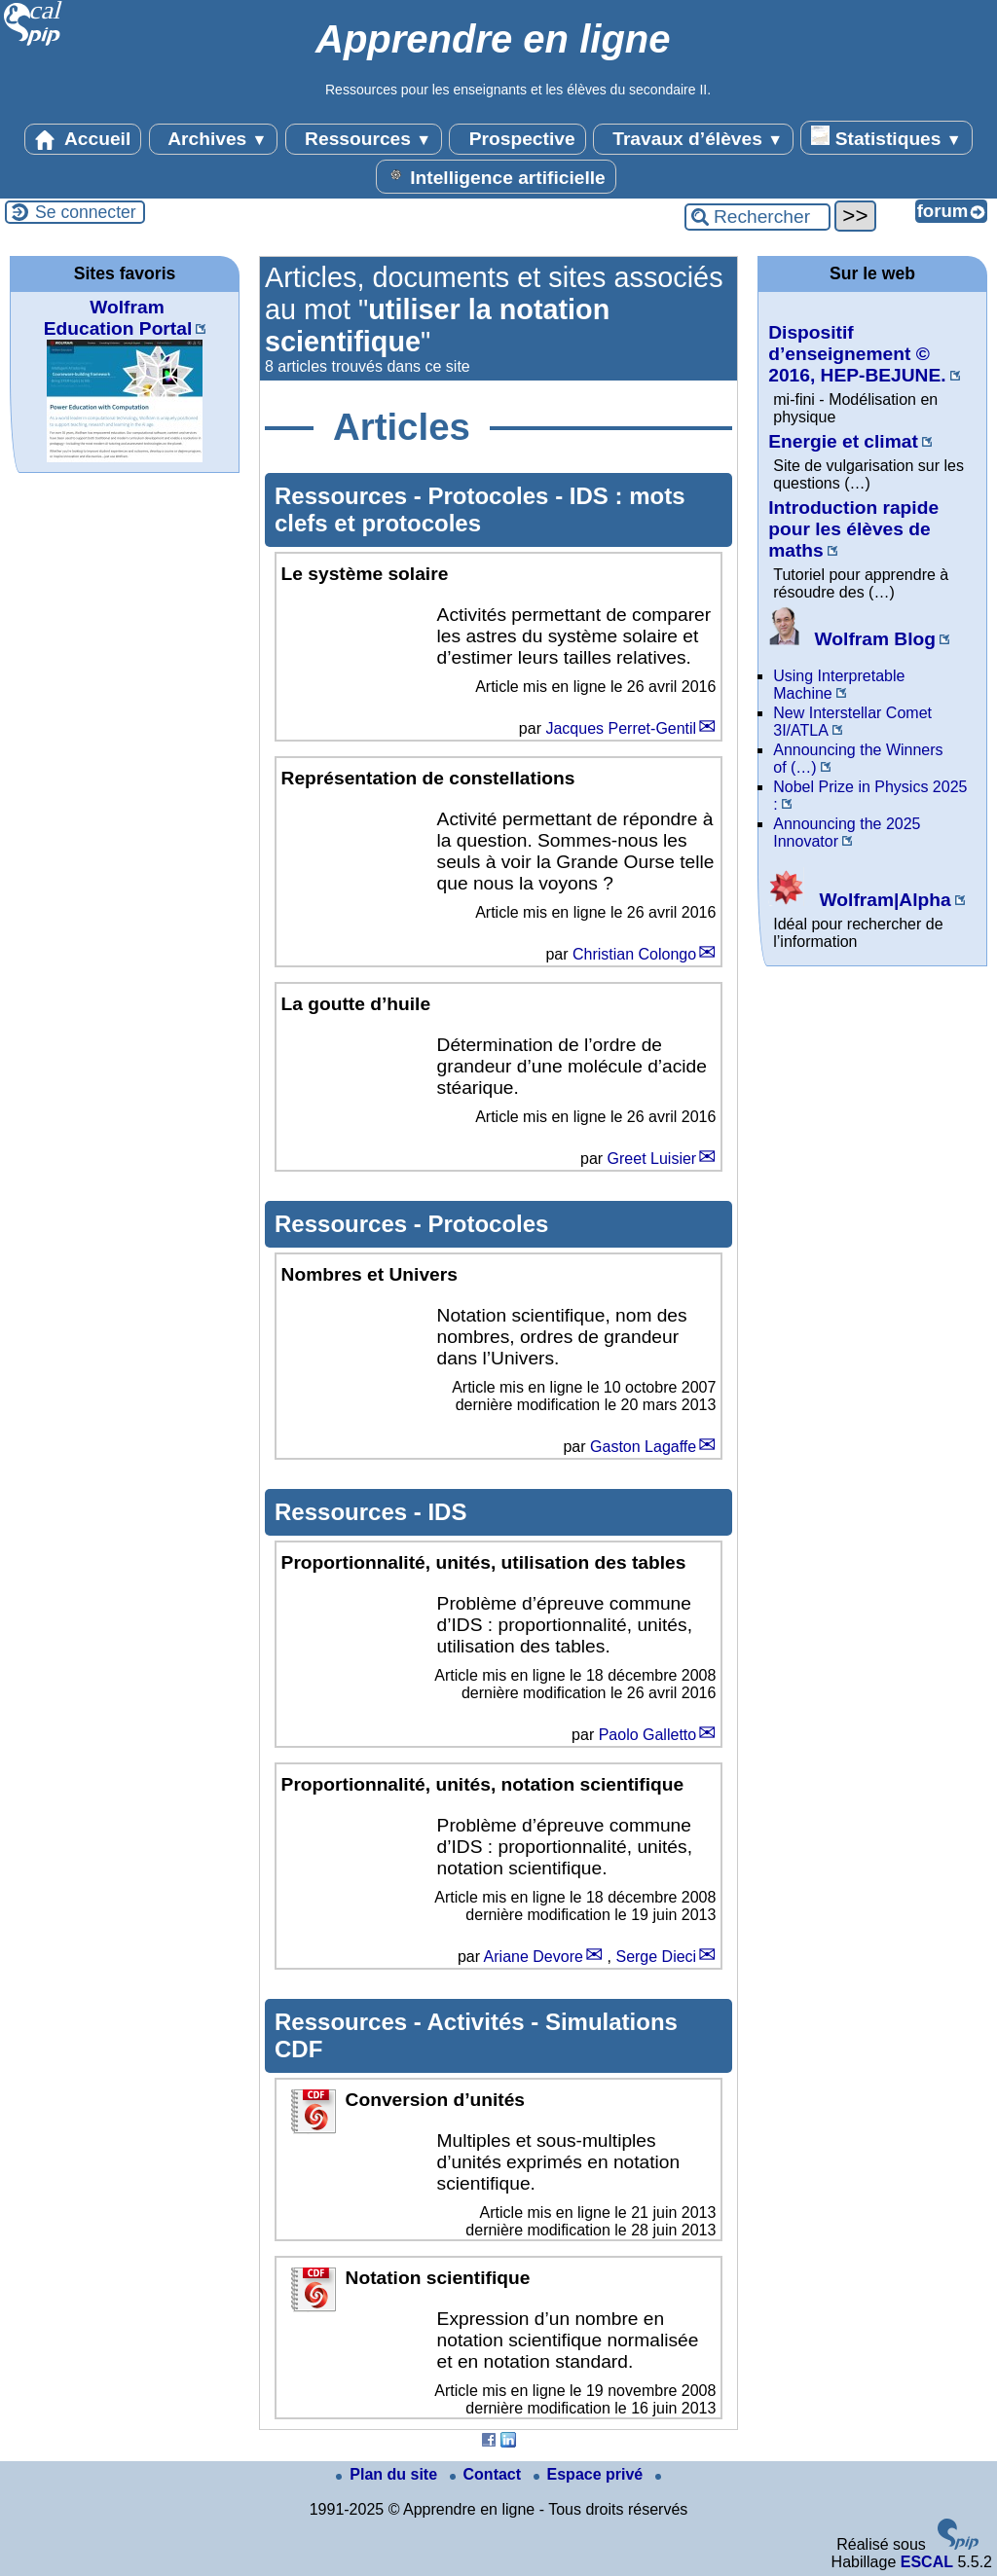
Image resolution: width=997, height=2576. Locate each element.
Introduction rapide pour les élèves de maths (853, 529)
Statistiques (886, 137)
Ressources (363, 139)
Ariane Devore (533, 1956)
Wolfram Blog (852, 639)
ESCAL (927, 2562)
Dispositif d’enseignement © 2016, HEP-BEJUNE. (856, 353)
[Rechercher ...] (757, 217)
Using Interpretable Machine (839, 685)
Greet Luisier (652, 1158)
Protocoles (491, 496)
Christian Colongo (634, 954)
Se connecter (85, 212)
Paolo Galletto (648, 1734)
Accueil (82, 139)
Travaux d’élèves (693, 139)
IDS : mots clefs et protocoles (479, 509)
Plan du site (388, 2474)
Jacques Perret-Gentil (620, 728)
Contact (488, 2474)
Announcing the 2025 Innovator (846, 833)
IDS (446, 1512)
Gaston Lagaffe (643, 1446)
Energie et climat (843, 441)
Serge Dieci (655, 1956)
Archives (214, 139)
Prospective (517, 139)
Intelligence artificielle (496, 176)
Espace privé (590, 2474)
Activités (479, 2022)
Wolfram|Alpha (859, 899)
